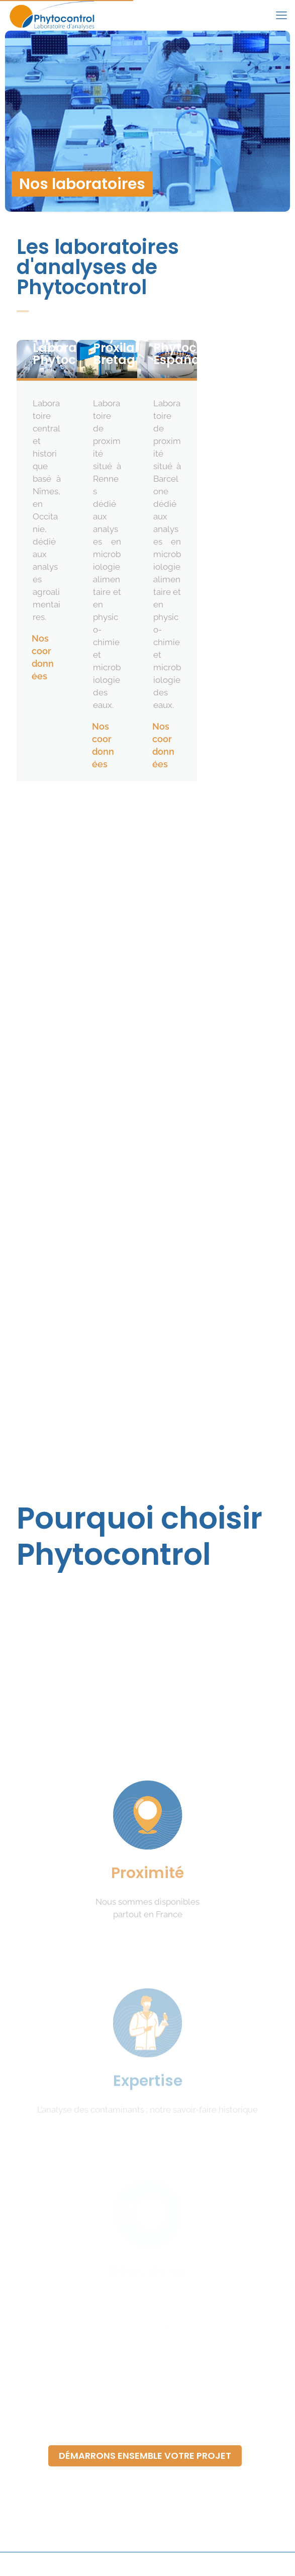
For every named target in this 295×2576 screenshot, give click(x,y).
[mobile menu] (281, 15)
